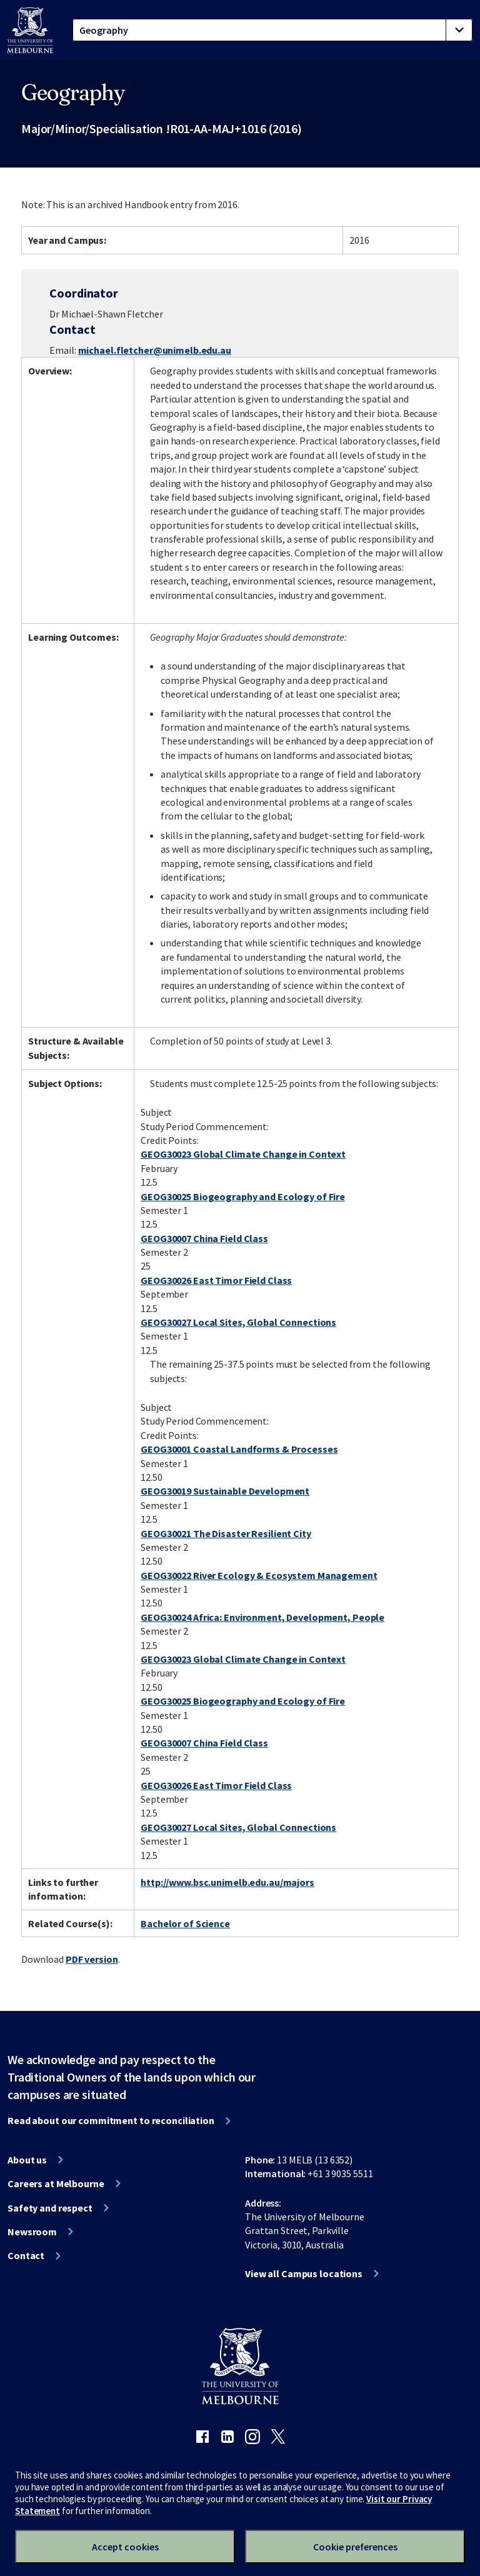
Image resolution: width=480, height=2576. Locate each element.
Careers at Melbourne (56, 2183)
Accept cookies (125, 2546)
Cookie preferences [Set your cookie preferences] (355, 2546)
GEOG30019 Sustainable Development (225, 1491)
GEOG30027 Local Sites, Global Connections (238, 1322)
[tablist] (272, 30)
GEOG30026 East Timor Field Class (216, 1280)
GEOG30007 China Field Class (204, 1238)
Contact (26, 2255)
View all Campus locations (303, 2273)
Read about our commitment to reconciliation (111, 2120)
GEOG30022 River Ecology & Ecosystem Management (259, 1575)
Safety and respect (50, 2208)
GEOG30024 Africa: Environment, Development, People (262, 1617)
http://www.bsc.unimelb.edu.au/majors (227, 1882)
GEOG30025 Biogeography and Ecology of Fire (243, 1196)
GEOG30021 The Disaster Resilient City (226, 1533)
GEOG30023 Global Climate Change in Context (243, 1154)
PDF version (92, 1959)
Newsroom (32, 2231)
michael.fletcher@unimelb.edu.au (154, 350)
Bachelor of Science (185, 1923)
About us (27, 2159)
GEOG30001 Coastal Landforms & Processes (239, 1449)
